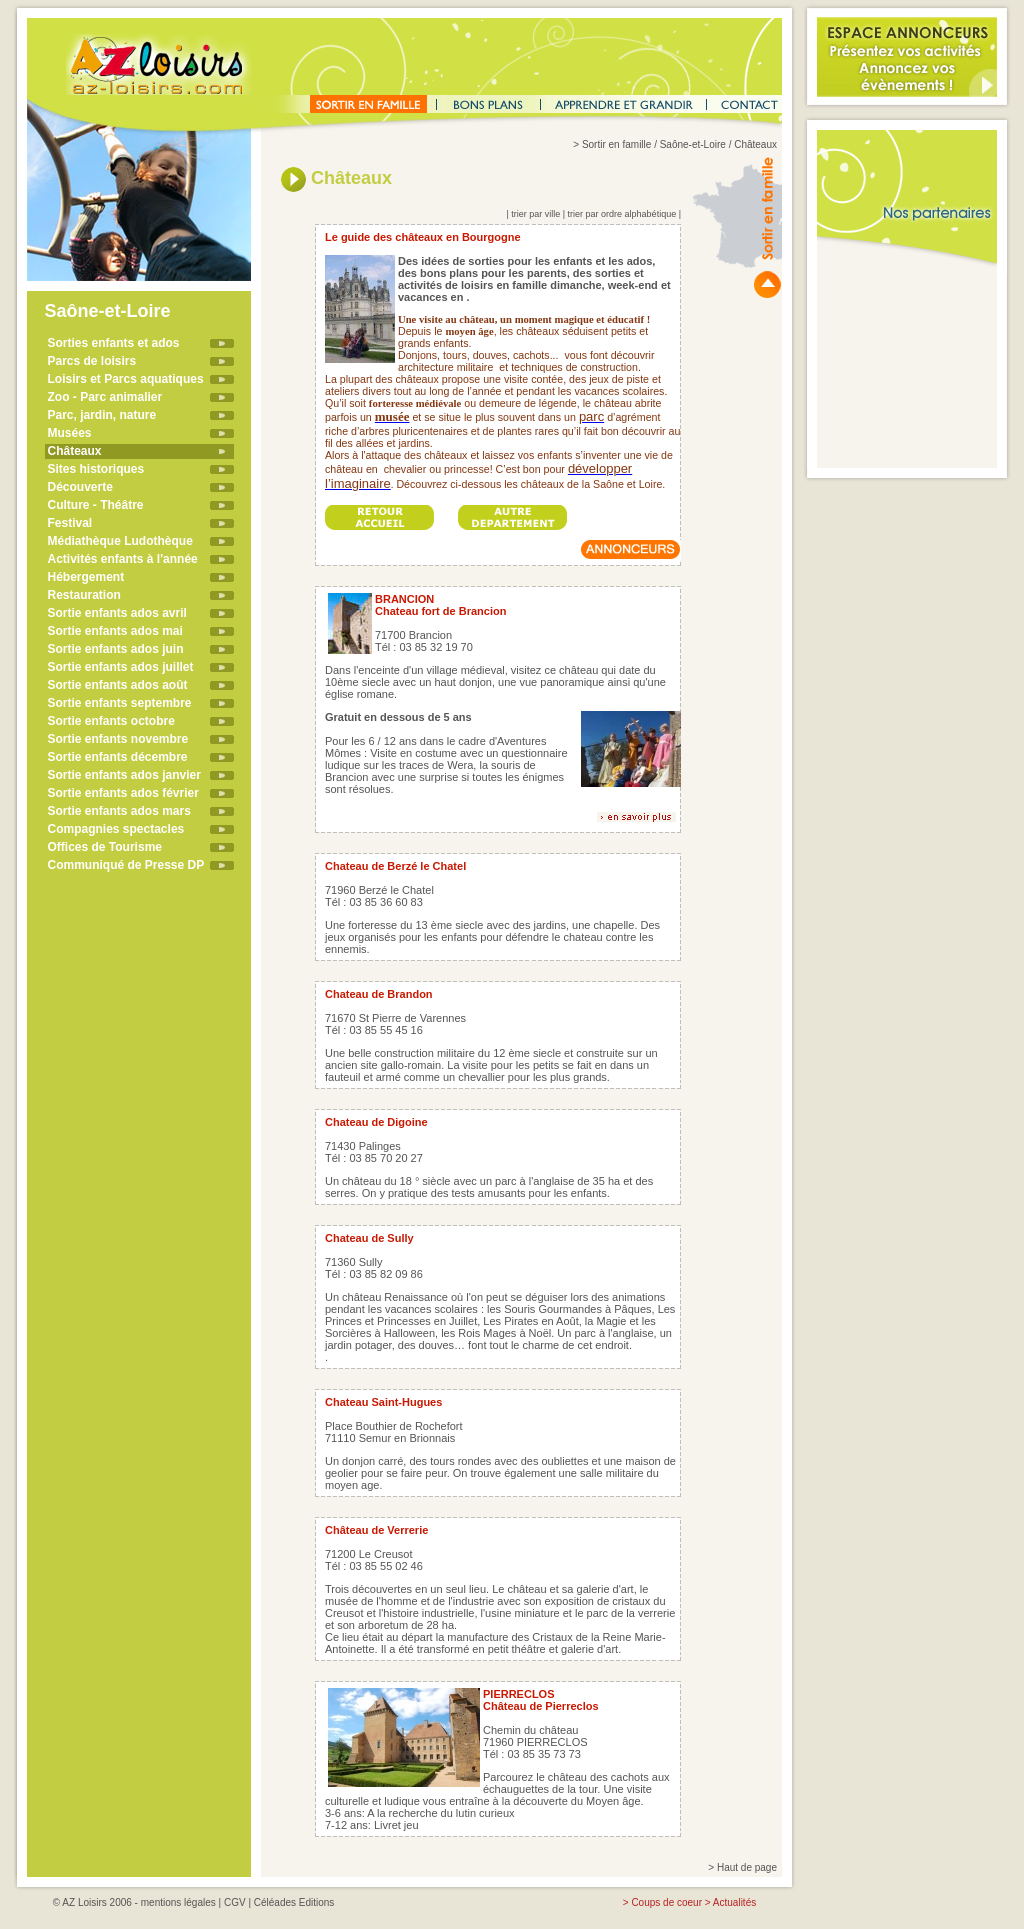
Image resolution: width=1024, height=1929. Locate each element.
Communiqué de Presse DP (126, 865)
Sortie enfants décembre (118, 757)
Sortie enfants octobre (111, 721)
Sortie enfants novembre (118, 739)
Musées (70, 433)
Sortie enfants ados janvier (124, 775)
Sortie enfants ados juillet (121, 667)
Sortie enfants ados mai (115, 631)
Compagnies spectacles (116, 829)
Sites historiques (96, 469)
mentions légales (178, 1902)
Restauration (84, 595)
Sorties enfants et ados (114, 343)
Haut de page (747, 1867)
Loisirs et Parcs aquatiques (126, 379)
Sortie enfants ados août (118, 685)
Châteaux (75, 451)
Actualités (734, 1902)
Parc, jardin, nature (102, 415)
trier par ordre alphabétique (622, 214)
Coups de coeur (666, 1902)
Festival (70, 523)
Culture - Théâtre (96, 505)
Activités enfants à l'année (123, 559)
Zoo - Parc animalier (105, 397)
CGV (235, 1902)
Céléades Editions (294, 1902)
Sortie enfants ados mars (119, 811)
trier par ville (535, 214)
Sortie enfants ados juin (116, 649)
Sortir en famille (616, 144)
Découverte (80, 487)
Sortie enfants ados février (123, 793)
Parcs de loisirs (92, 361)
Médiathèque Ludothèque (120, 541)
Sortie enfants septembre (120, 703)
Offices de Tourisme (105, 847)
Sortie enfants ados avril (117, 613)
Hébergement (86, 577)
